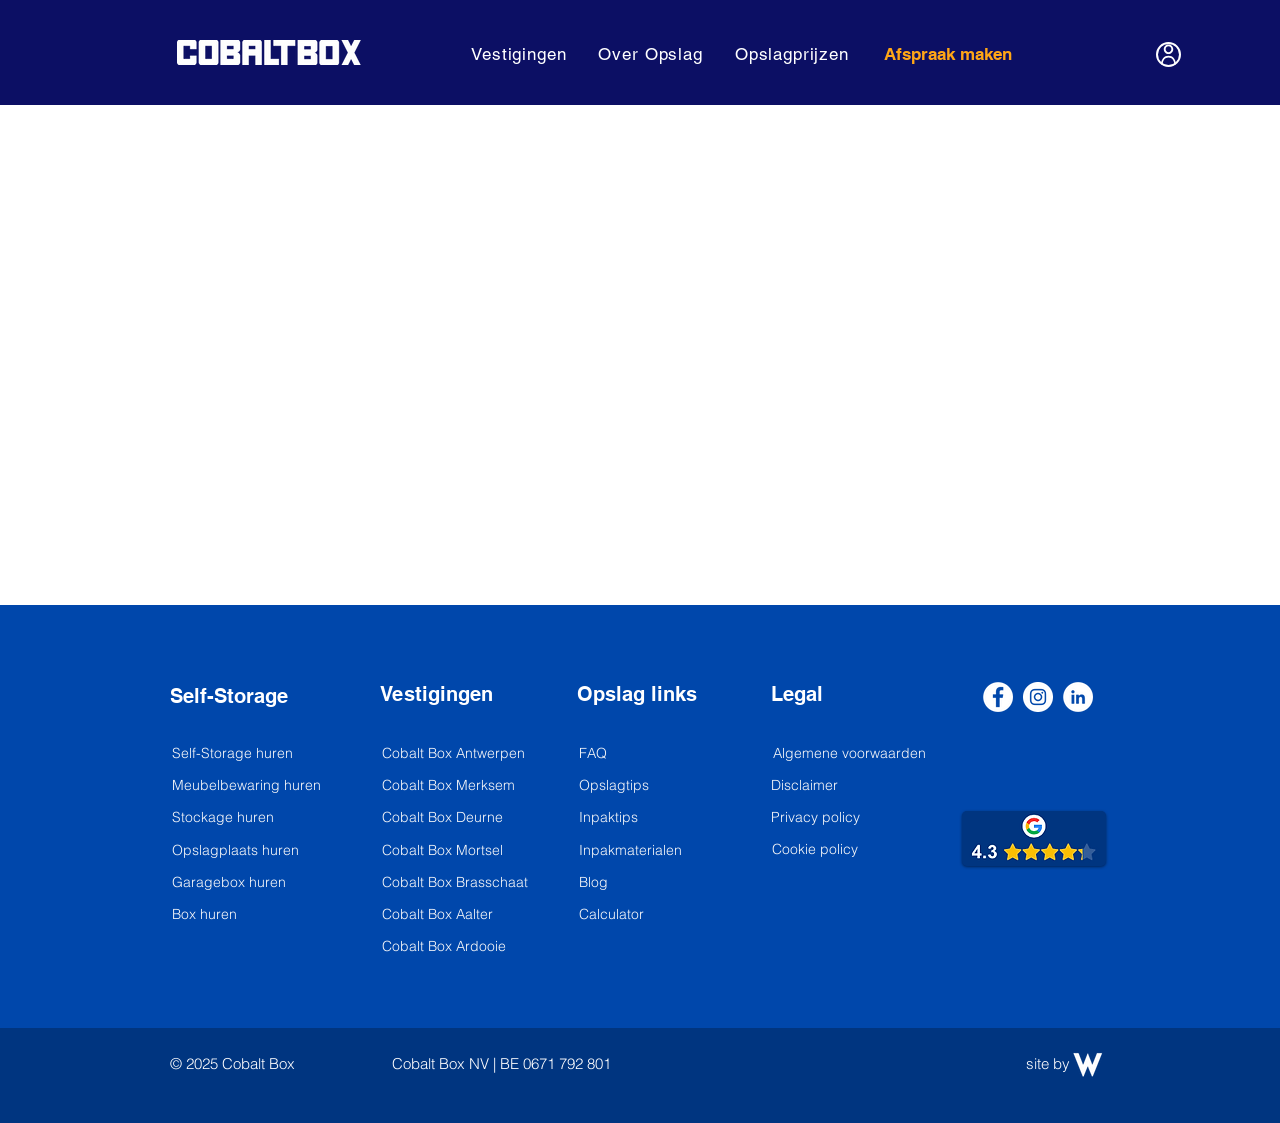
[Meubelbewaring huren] (256, 786)
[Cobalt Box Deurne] (451, 818)
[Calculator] (648, 915)
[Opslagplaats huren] (241, 851)
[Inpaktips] (648, 818)
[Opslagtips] (648, 786)
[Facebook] (998, 697)
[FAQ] (648, 754)
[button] (518, 54)
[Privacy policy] (815, 818)
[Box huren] (256, 915)
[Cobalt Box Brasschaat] (457, 883)
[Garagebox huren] (241, 883)
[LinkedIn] (1078, 697)
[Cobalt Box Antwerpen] (457, 754)
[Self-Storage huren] (246, 754)
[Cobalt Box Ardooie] (457, 947)
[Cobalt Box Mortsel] (451, 851)
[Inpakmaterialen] (648, 851)
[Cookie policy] (814, 850)
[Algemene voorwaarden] (851, 754)
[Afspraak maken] (949, 54)
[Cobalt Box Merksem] (451, 786)
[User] (1168, 54)
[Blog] (648, 883)
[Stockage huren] (241, 818)
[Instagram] (1038, 697)
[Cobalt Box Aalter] (457, 915)
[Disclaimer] (804, 786)
